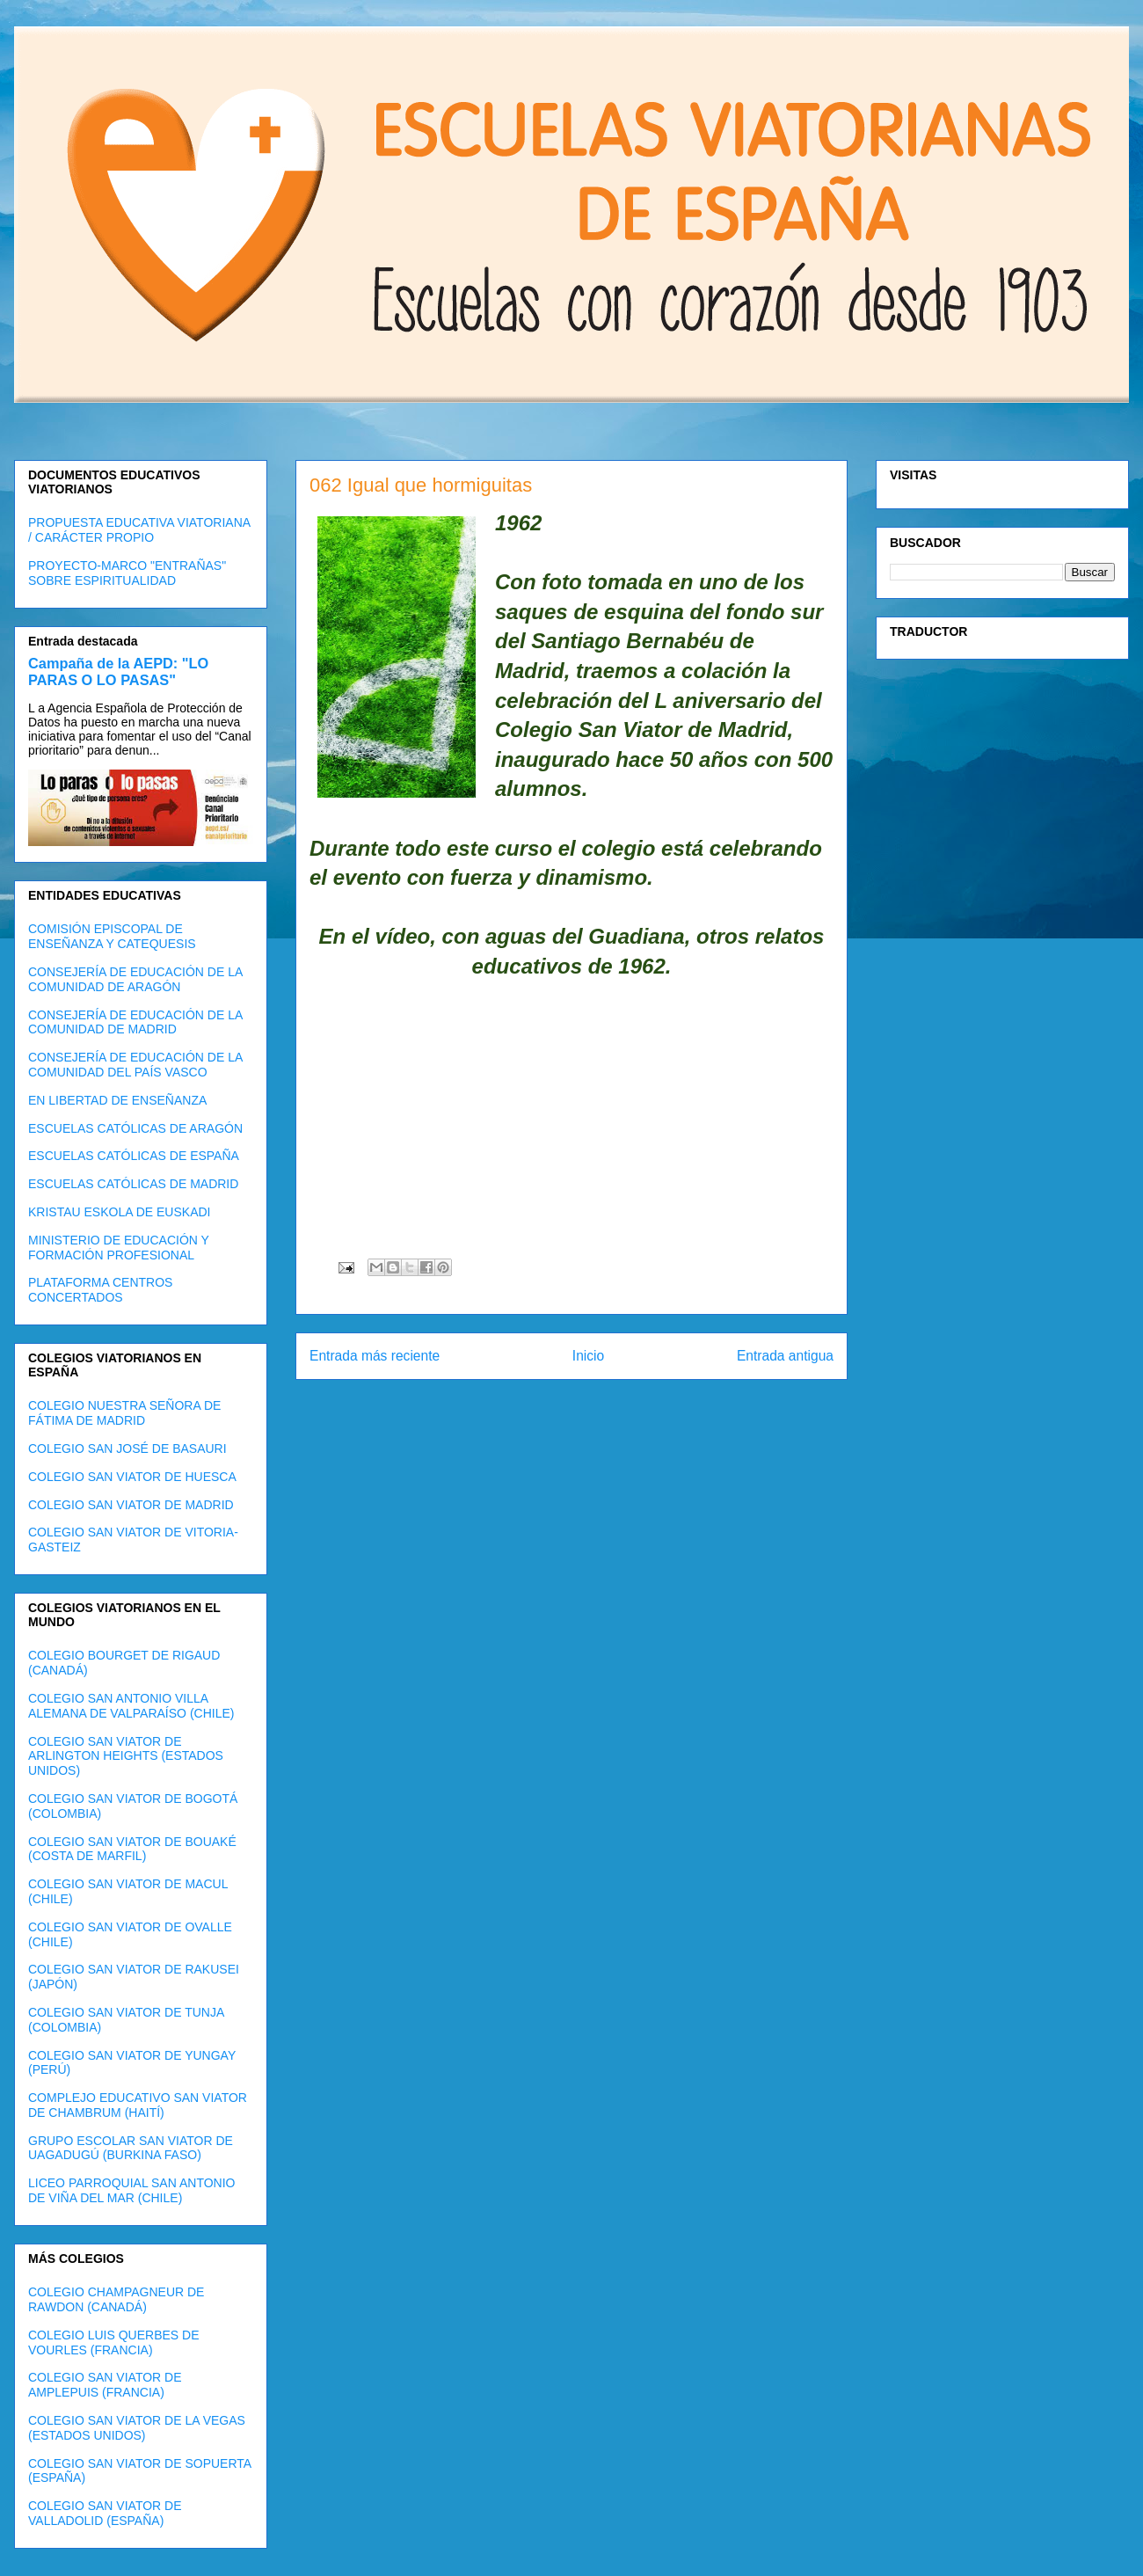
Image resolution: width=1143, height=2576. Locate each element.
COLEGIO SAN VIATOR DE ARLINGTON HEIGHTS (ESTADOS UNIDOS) (125, 1756)
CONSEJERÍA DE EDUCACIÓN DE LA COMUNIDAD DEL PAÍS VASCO (135, 1064)
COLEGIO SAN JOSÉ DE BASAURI (127, 1448)
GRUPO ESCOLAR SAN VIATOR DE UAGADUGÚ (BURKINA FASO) (130, 2148)
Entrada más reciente (374, 1355)
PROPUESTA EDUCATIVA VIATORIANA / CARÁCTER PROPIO (139, 529)
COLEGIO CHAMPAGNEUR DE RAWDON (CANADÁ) (116, 2299)
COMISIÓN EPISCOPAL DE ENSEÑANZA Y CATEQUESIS (112, 936)
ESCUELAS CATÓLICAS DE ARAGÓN (135, 1128)
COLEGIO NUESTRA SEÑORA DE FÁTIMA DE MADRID (124, 1412)
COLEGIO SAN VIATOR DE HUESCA (132, 1477)
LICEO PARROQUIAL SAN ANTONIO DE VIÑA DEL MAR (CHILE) (131, 2190)
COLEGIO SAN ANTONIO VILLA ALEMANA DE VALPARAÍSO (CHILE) (131, 1705)
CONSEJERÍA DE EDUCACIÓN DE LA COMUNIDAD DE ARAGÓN (135, 979)
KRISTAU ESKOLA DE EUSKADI (119, 1212)
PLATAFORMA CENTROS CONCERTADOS (100, 1289)
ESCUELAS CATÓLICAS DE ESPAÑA (133, 1156)
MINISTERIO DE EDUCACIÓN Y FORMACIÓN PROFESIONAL (118, 1247)
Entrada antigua (785, 1355)
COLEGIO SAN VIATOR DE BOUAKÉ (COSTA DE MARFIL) (132, 1849)
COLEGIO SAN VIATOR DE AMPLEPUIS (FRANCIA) (105, 2384)
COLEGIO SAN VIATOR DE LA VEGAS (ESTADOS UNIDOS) (136, 2427)
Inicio (588, 1355)
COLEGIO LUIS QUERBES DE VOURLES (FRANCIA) (114, 2342)
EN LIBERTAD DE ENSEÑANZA (117, 1100)
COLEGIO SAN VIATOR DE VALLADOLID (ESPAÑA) (105, 2513)
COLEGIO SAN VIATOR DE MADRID (131, 1505)
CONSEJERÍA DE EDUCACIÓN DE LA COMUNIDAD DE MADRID (135, 1022)
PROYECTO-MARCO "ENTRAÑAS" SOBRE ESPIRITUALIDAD (127, 572)
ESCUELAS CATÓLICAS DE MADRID (133, 1184)
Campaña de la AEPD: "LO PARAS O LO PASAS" (118, 671)
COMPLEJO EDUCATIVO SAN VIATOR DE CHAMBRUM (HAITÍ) (137, 2105)
